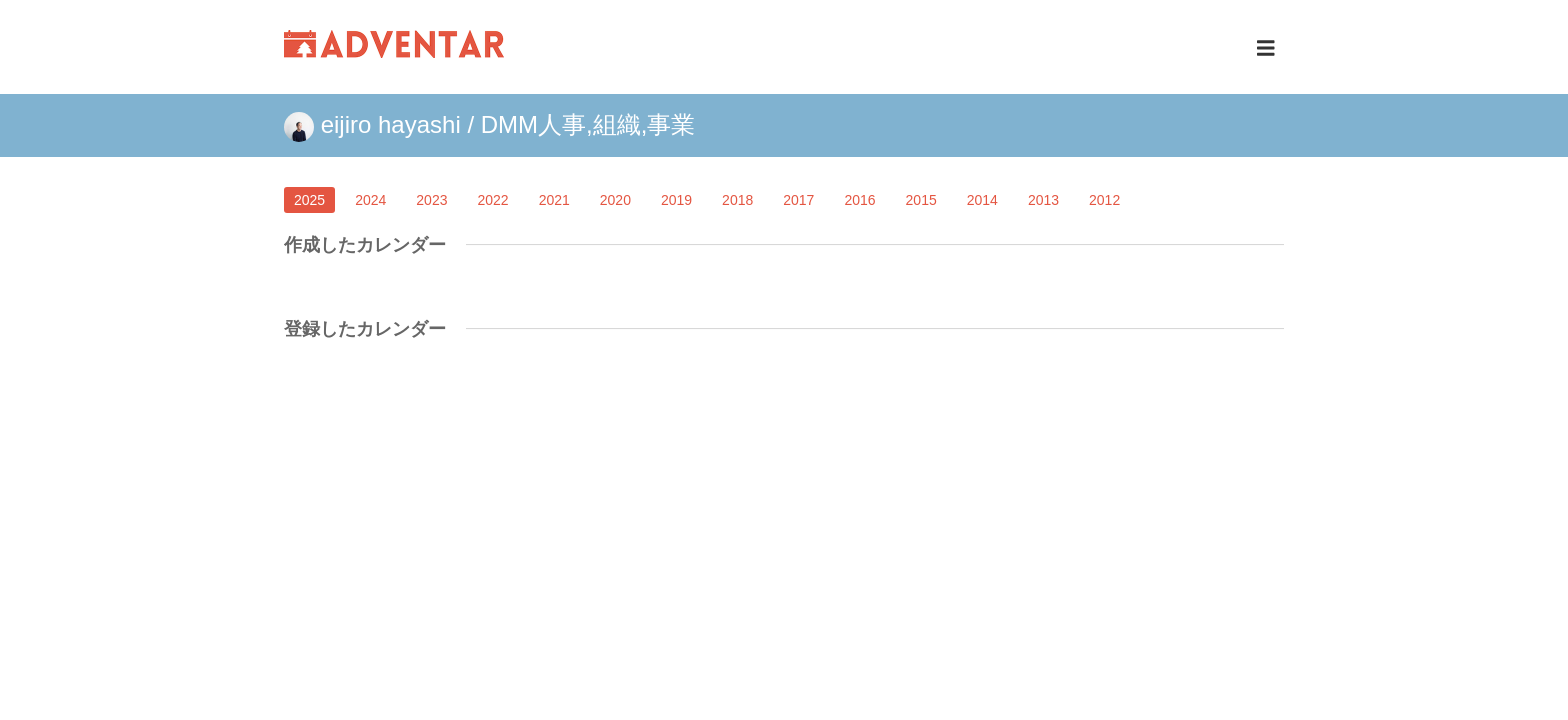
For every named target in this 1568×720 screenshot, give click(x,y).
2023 (431, 200)
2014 (982, 200)
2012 (1104, 200)
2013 (1043, 200)
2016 (859, 200)
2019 (676, 200)
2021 (554, 200)
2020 (615, 200)
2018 (737, 200)
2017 (798, 200)
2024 (370, 200)
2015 (921, 200)
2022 (492, 200)
